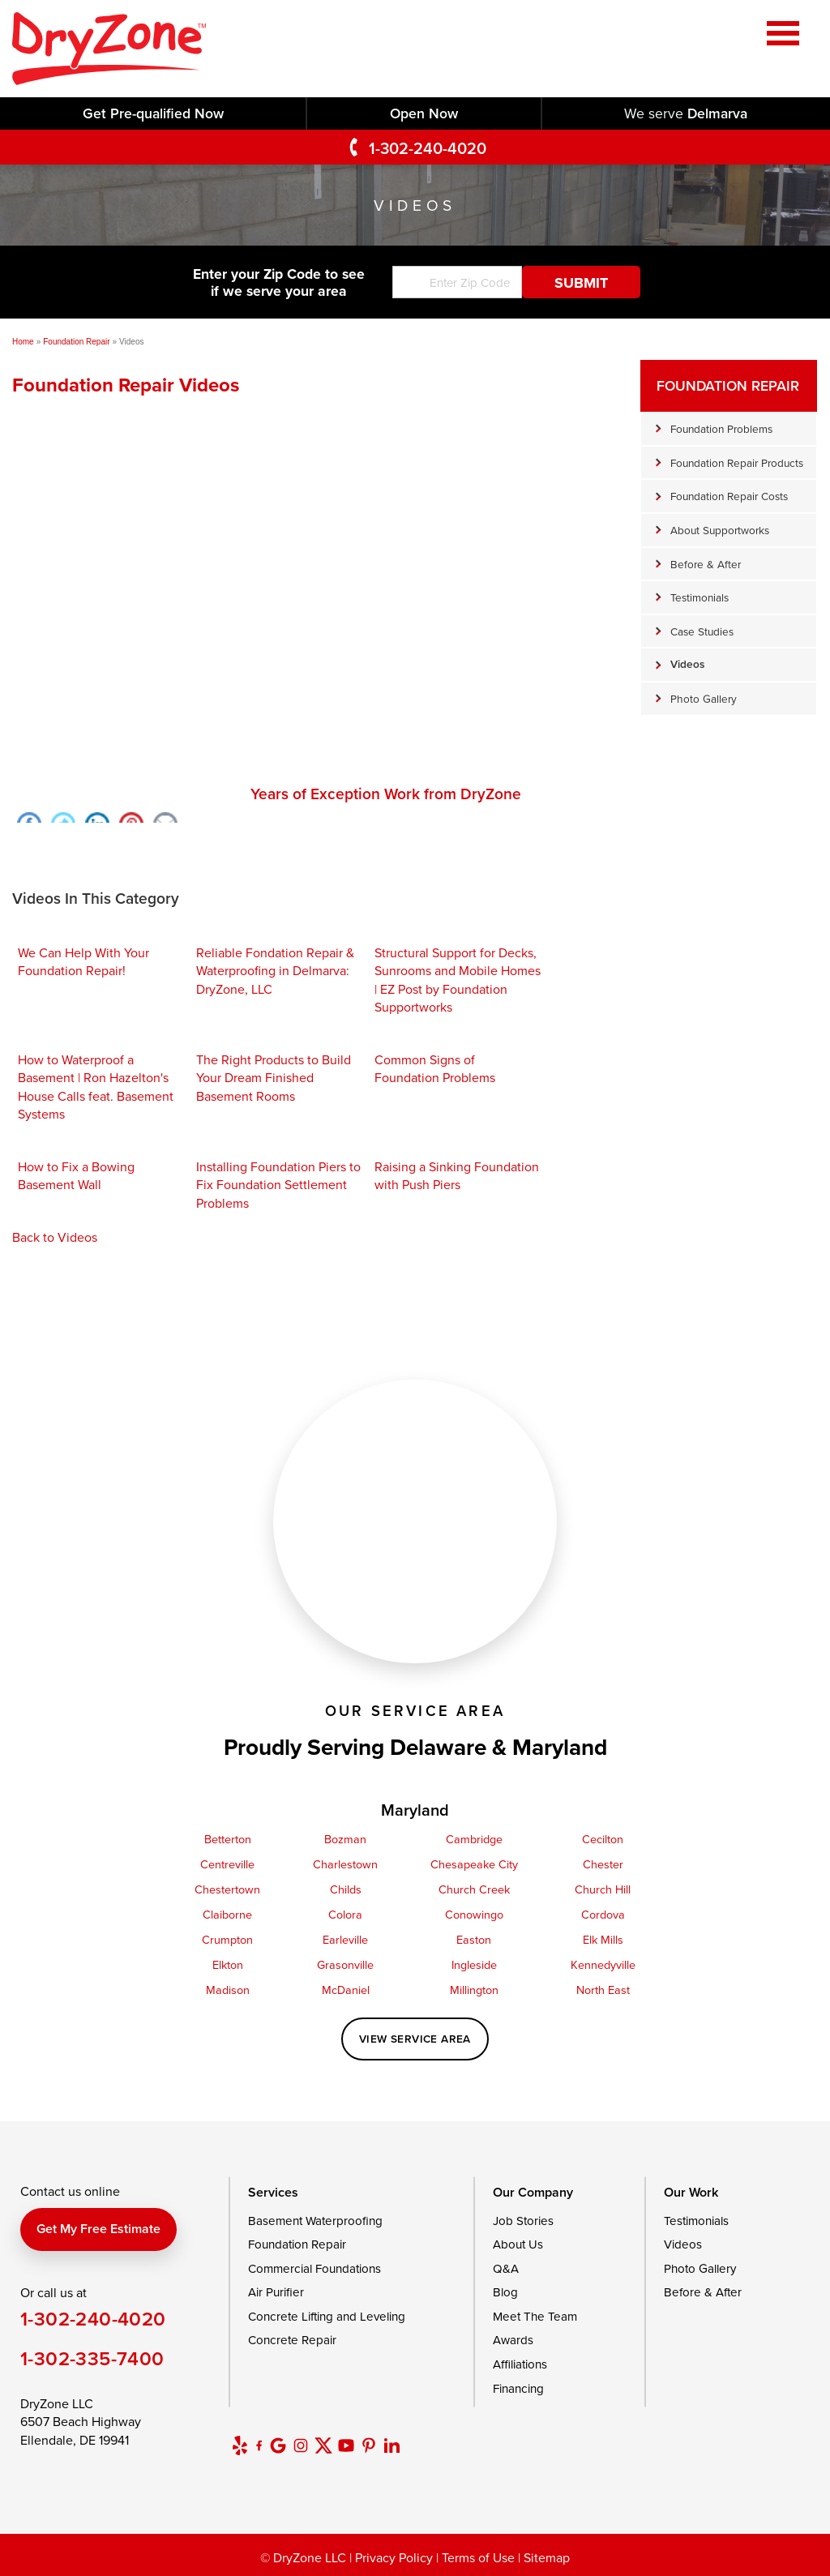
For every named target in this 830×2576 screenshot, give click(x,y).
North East (603, 1989)
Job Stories (523, 2220)
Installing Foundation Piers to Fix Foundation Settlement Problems (278, 1184)
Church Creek (474, 1889)
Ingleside (474, 1964)
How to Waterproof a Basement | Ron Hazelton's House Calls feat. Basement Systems (95, 1087)
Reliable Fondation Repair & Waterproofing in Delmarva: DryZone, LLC (275, 971)
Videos (687, 664)
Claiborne (227, 1914)
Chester (603, 1863)
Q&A (506, 2268)
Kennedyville (603, 1964)
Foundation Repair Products (736, 462)
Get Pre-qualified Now (153, 113)
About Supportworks (719, 529)
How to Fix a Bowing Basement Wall (76, 1175)
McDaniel (346, 1989)
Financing (518, 2388)
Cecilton (602, 1838)
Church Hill (603, 1889)
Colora (345, 1914)
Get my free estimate (98, 2228)
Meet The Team (535, 2316)
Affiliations (520, 2364)
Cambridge (474, 1838)
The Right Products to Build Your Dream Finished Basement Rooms (273, 1078)
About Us (518, 2244)
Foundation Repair (728, 385)
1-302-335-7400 (92, 2358)
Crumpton (227, 1939)
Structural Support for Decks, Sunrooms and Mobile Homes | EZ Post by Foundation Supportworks (457, 980)
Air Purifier (276, 2291)
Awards (513, 2339)
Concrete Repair (292, 2339)
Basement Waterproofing (315, 2220)
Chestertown (227, 1889)
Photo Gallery (703, 698)
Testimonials (699, 597)
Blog (505, 2291)
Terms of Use (478, 2557)
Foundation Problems (721, 428)
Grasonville (345, 1964)
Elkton (227, 1964)
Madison (228, 1989)
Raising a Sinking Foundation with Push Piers (456, 1175)
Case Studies (702, 631)
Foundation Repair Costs (729, 495)
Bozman (345, 1838)
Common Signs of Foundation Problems (434, 1068)
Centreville (227, 1863)
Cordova (603, 1914)
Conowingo (474, 1914)
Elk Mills (603, 1939)
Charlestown (345, 1863)
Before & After (705, 563)
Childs (346, 1889)
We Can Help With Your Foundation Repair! (83, 961)
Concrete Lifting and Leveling (326, 2316)
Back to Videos (54, 1237)
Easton (473, 1939)
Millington (474, 1989)
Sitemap (547, 2557)
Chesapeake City (474, 1863)
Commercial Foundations (314, 2268)
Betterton (227, 1838)
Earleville (345, 1939)
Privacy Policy (394, 2557)
